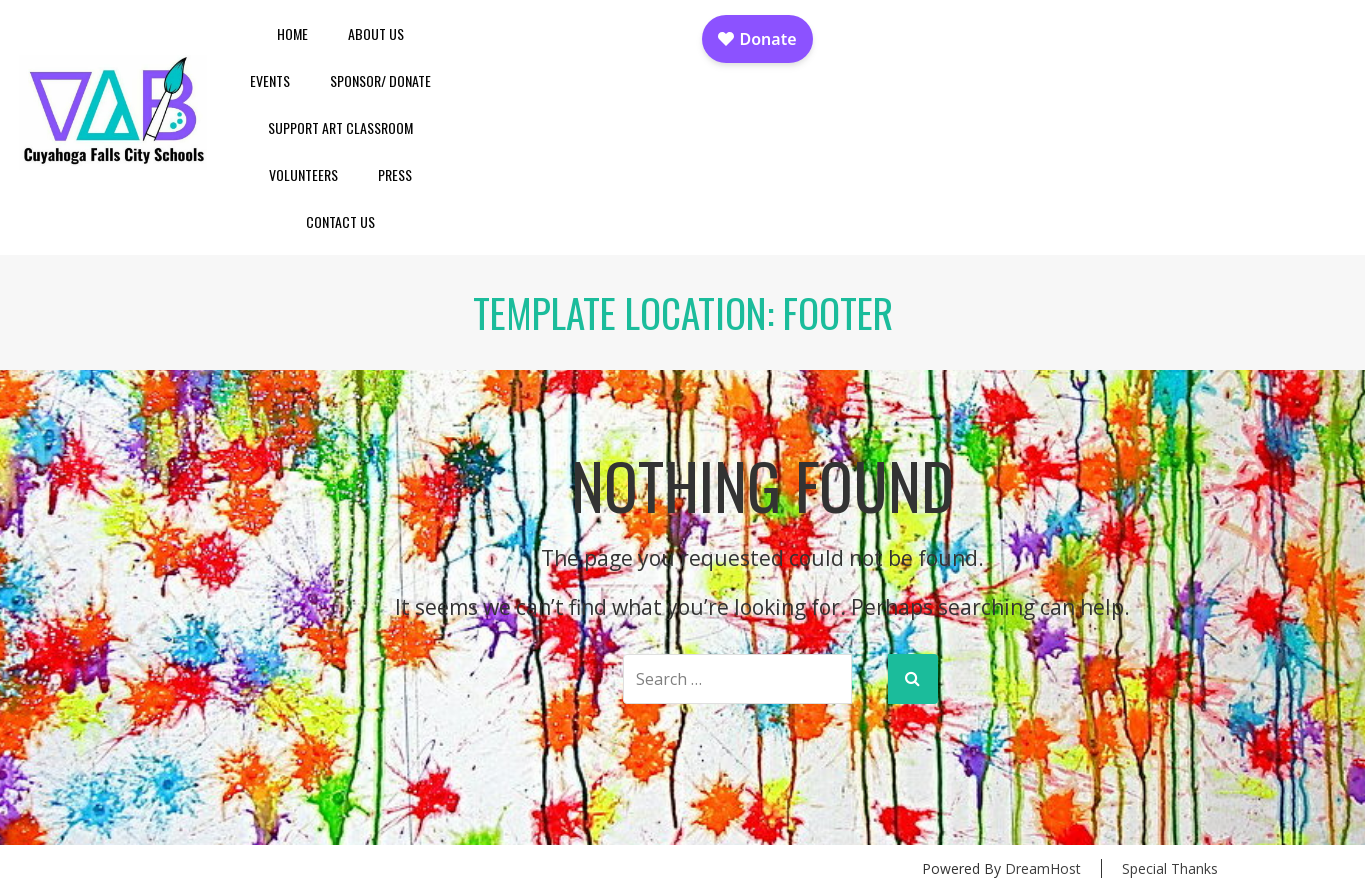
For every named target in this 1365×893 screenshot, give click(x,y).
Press (395, 174)
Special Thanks (1170, 868)
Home (292, 33)
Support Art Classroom (340, 127)
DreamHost (1043, 868)
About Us (376, 33)
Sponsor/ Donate (380, 80)
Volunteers (303, 174)
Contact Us (340, 221)
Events (270, 80)
